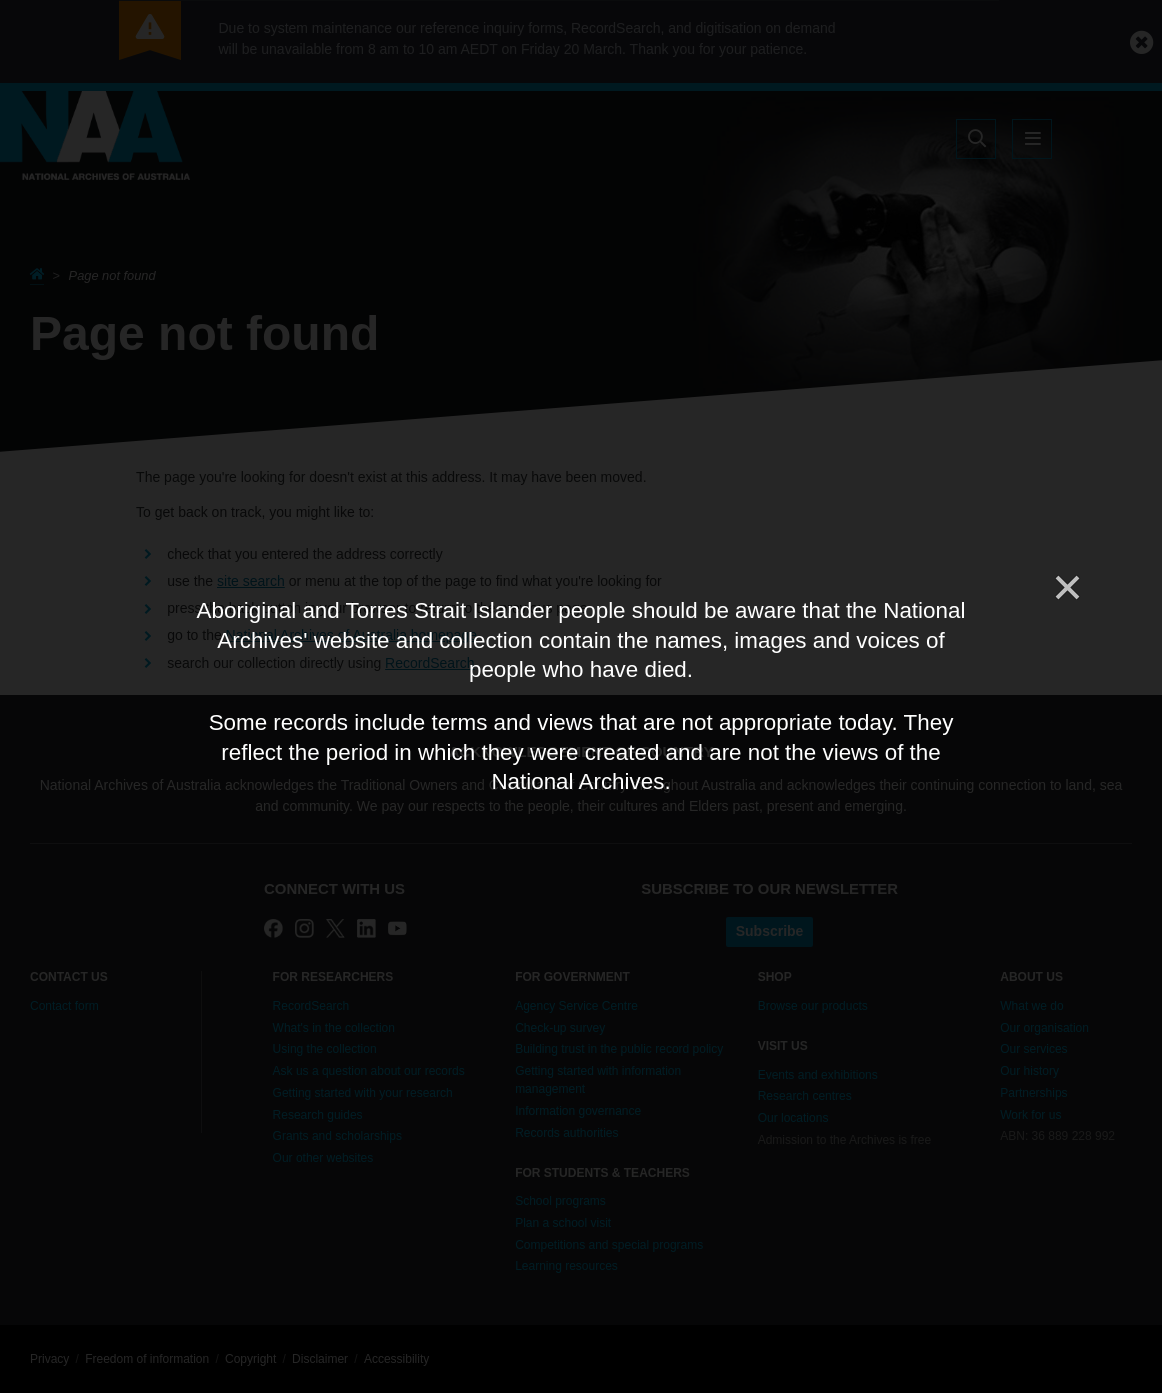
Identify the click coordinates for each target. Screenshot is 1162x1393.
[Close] (1066, 588)
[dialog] (581, 697)
